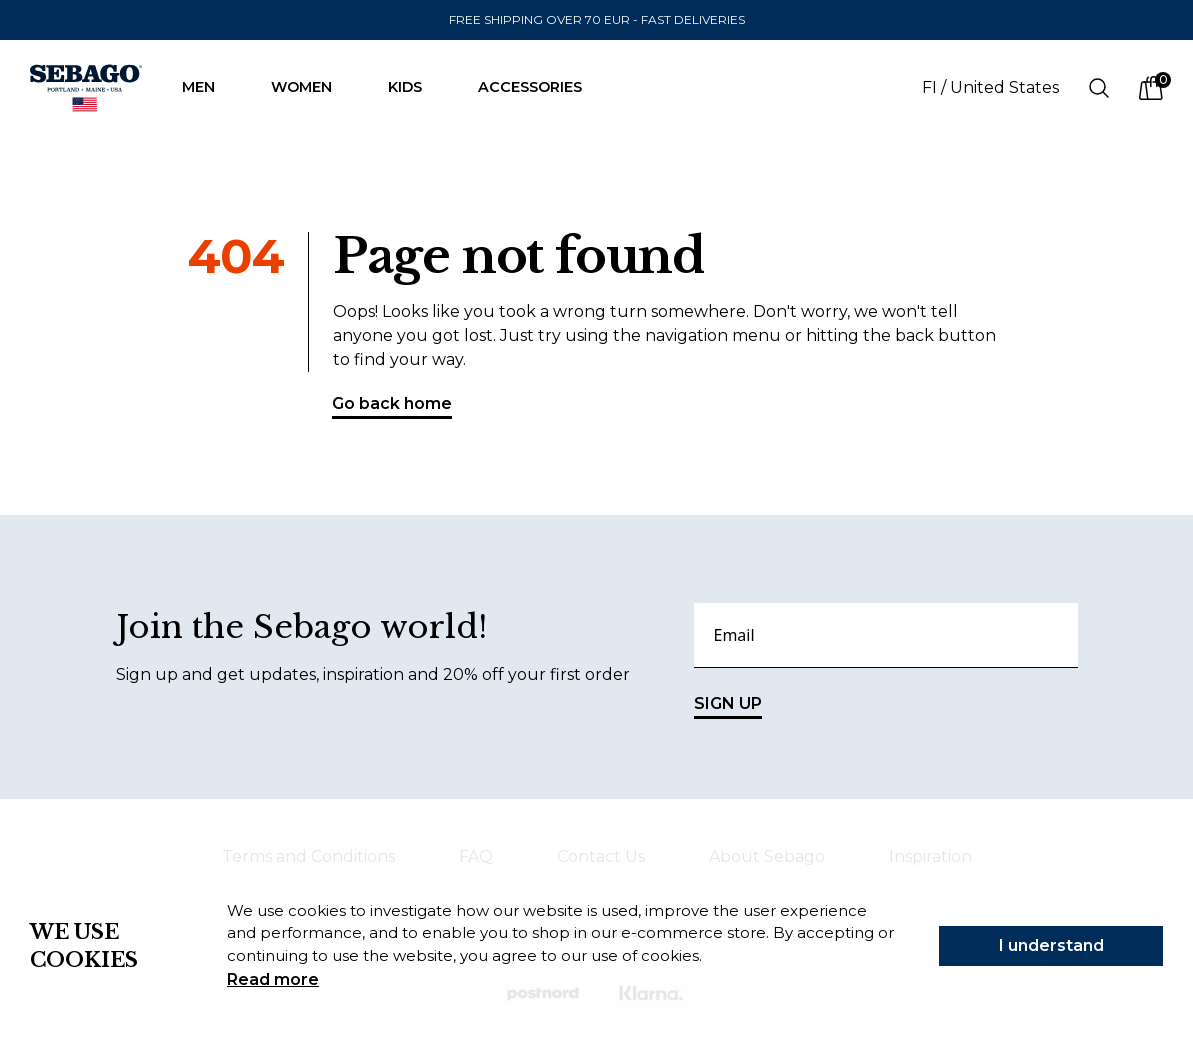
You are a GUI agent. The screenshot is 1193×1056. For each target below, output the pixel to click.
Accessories (540, 87)
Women (311, 87)
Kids (415, 87)
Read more (273, 979)
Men (208, 87)
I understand (1051, 945)
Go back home (392, 406)
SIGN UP (728, 706)
